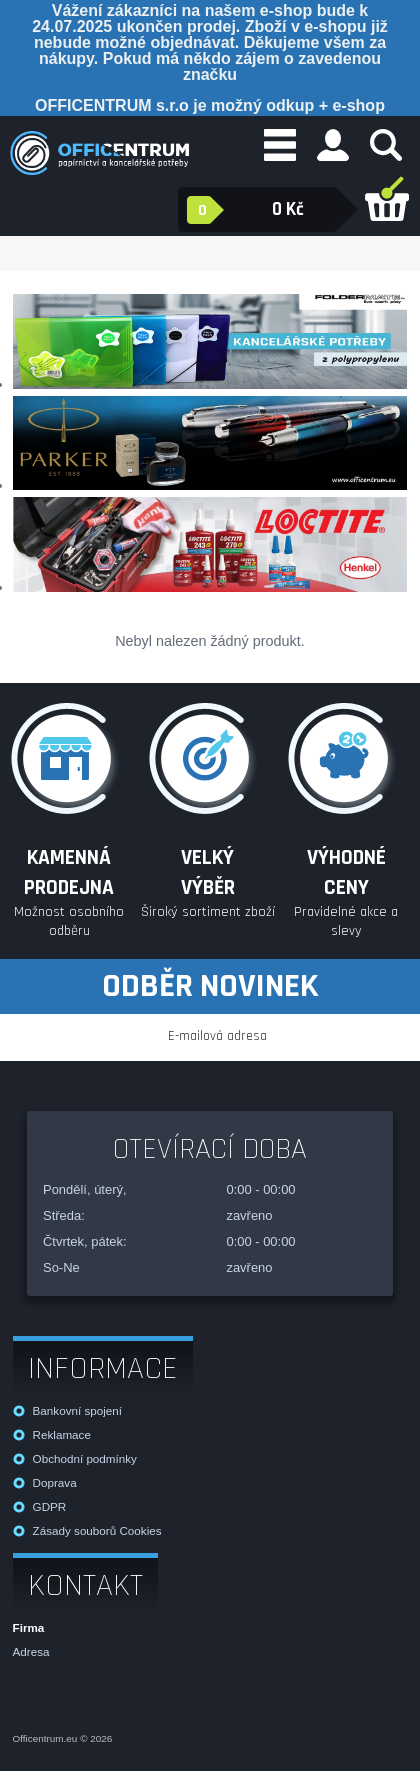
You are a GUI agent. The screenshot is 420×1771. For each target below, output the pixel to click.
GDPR (50, 1506)
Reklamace (62, 1434)
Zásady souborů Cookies (97, 1530)
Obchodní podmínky (85, 1458)
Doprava (55, 1482)
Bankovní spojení (77, 1410)
